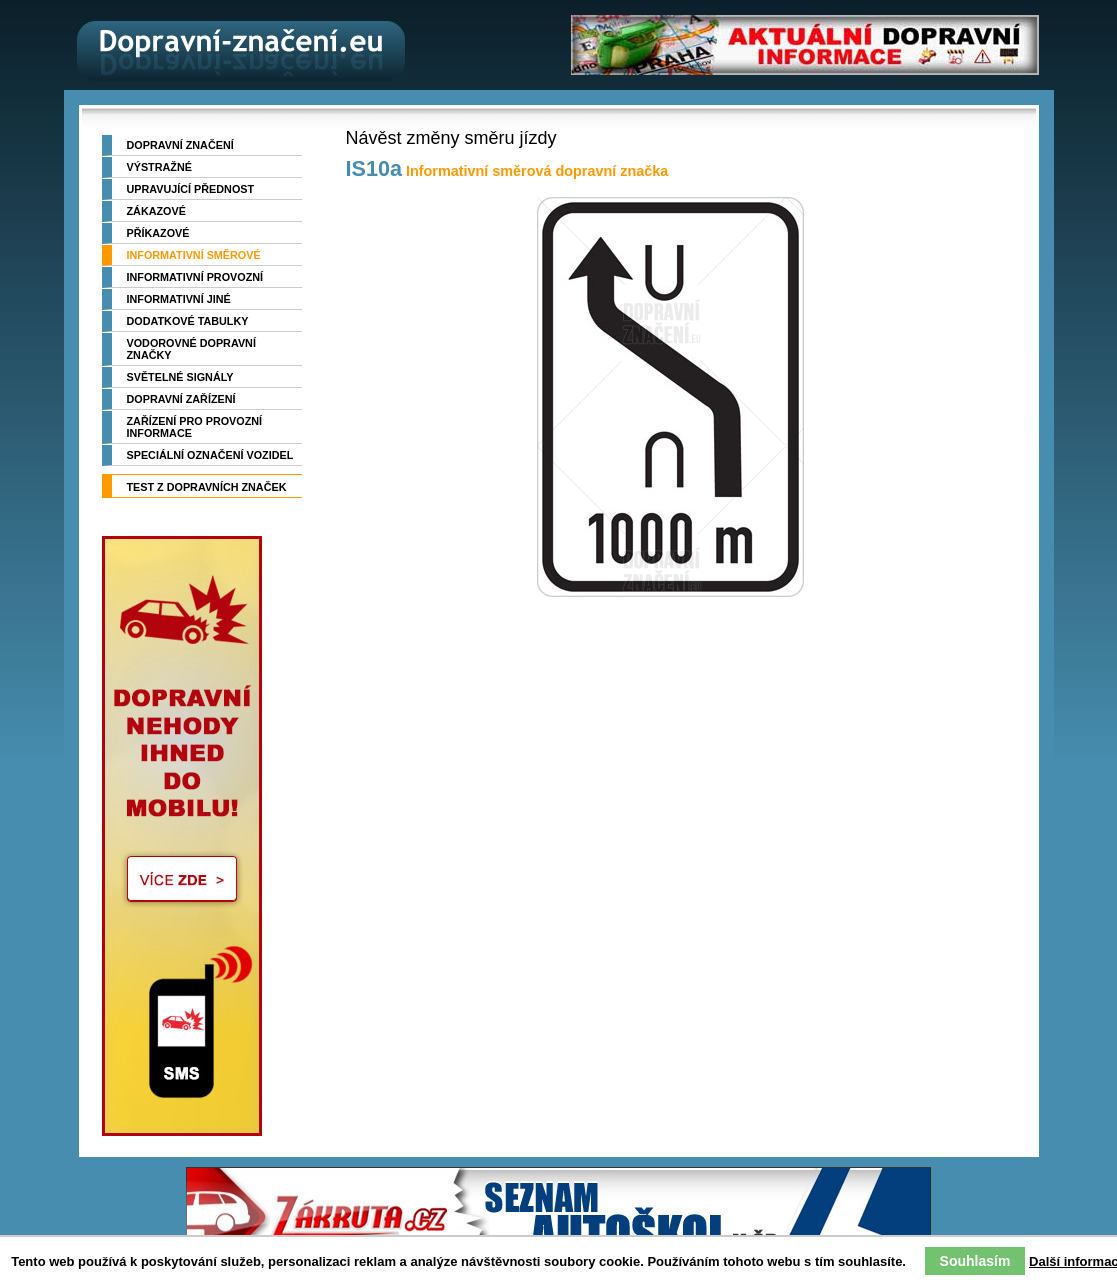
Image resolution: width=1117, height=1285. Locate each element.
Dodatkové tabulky (188, 321)
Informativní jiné (179, 299)
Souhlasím (975, 1261)
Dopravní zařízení (181, 399)
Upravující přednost (191, 189)
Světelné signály (180, 377)
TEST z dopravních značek (207, 487)
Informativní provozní (195, 277)
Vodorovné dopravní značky (191, 349)
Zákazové (156, 211)
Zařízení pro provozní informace (195, 427)
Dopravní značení (180, 145)
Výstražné (159, 167)
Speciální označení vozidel (210, 455)
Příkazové (158, 233)
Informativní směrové (194, 255)
